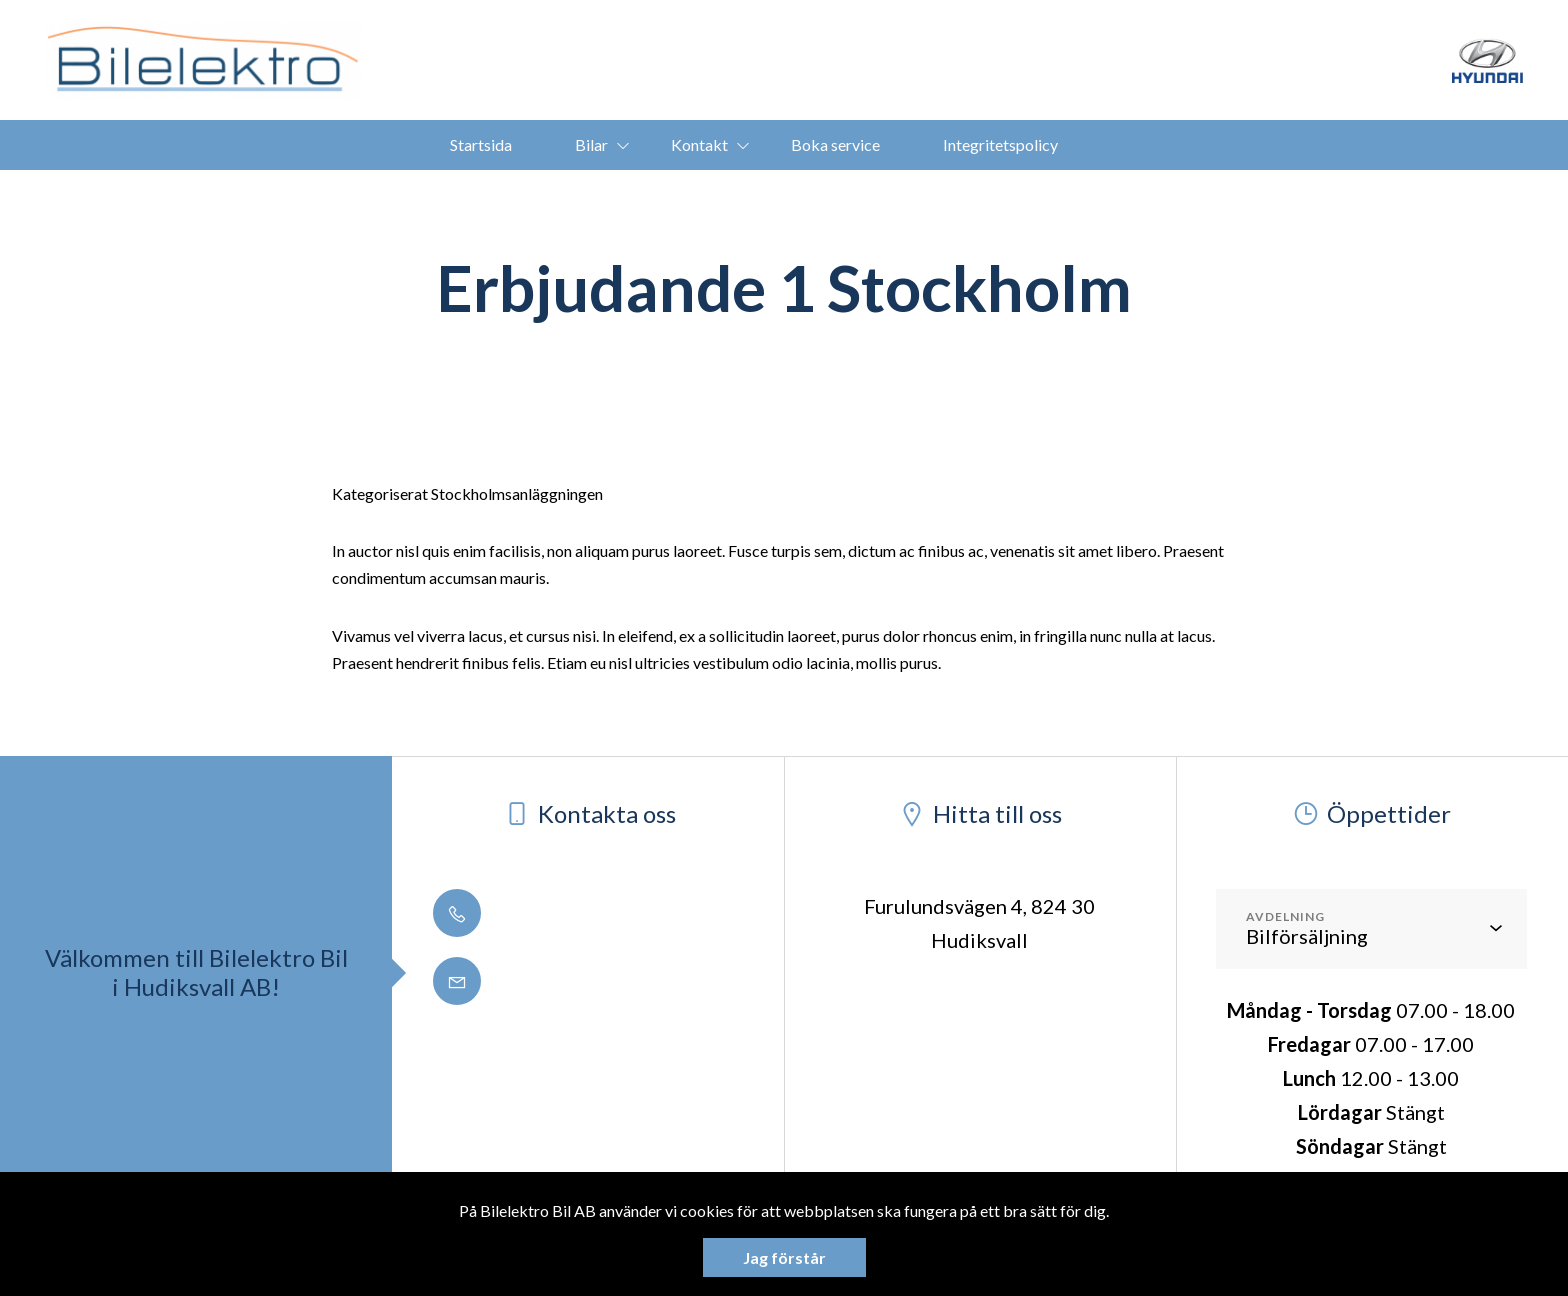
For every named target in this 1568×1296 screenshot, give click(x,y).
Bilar (591, 144)
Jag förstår (784, 1257)
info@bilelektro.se (553, 981)
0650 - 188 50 (532, 913)
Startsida (481, 144)
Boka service (835, 144)
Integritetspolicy (1000, 144)
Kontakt (699, 144)
